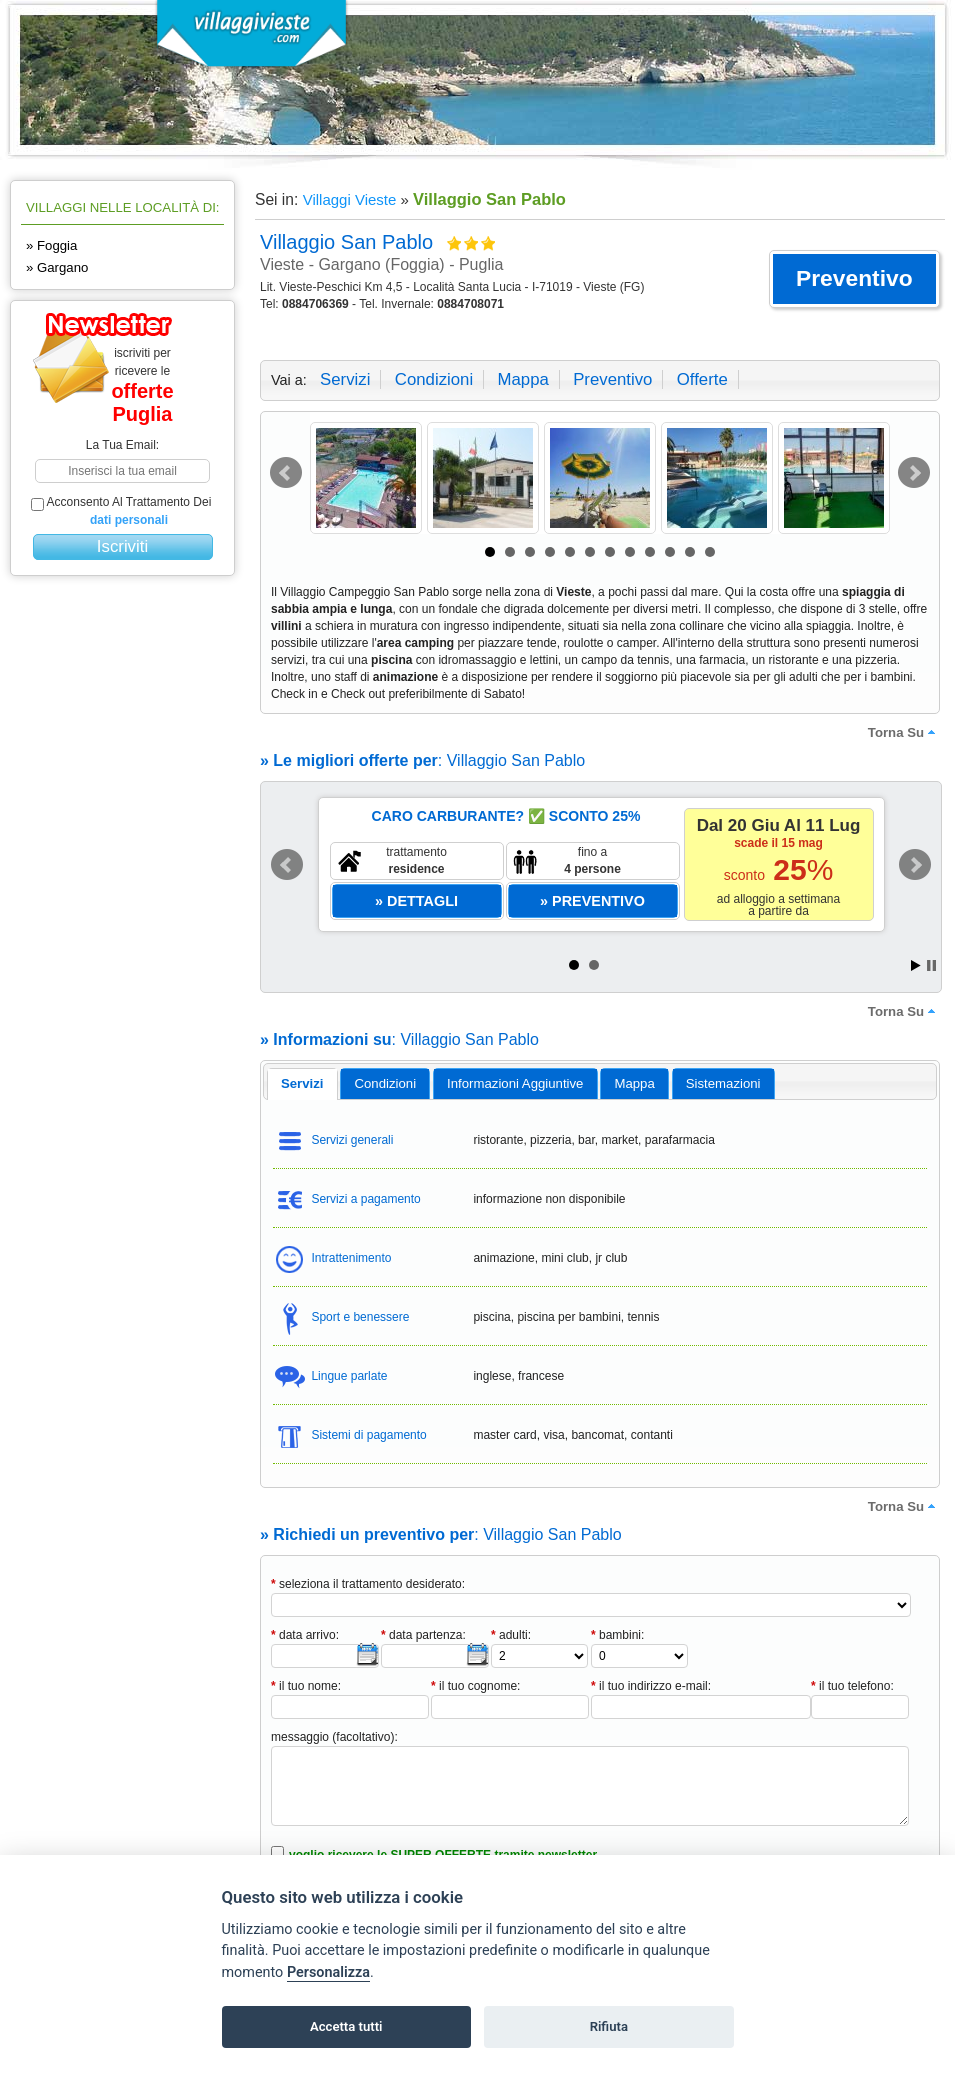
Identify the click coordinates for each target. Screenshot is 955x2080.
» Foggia (51, 245)
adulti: (511, 1635)
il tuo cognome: (475, 1686)
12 (710, 552)
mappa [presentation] (634, 1083)
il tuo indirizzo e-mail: (651, 1686)
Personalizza (328, 1972)
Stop (931, 965)
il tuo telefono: (852, 1686)
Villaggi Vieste (350, 199)
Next (914, 473)
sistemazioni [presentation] (723, 1083)
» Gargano (57, 267)
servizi (345, 379)
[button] (854, 279)
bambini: (617, 1635)
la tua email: (122, 445)
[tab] (302, 1084)
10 (670, 552)
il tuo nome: (306, 1686)
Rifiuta (609, 2026)
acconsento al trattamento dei (121, 511)
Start (916, 965)
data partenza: (423, 1635)
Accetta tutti (346, 2026)
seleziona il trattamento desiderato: (368, 1584)
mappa (522, 379)
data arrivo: (305, 1635)
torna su (904, 732)
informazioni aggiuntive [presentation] (515, 1083)
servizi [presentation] (302, 1083)
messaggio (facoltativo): (334, 1737)
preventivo (612, 379)
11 (690, 552)
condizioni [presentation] (386, 1083)
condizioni (434, 379)
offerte (702, 379)
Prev (286, 473)
